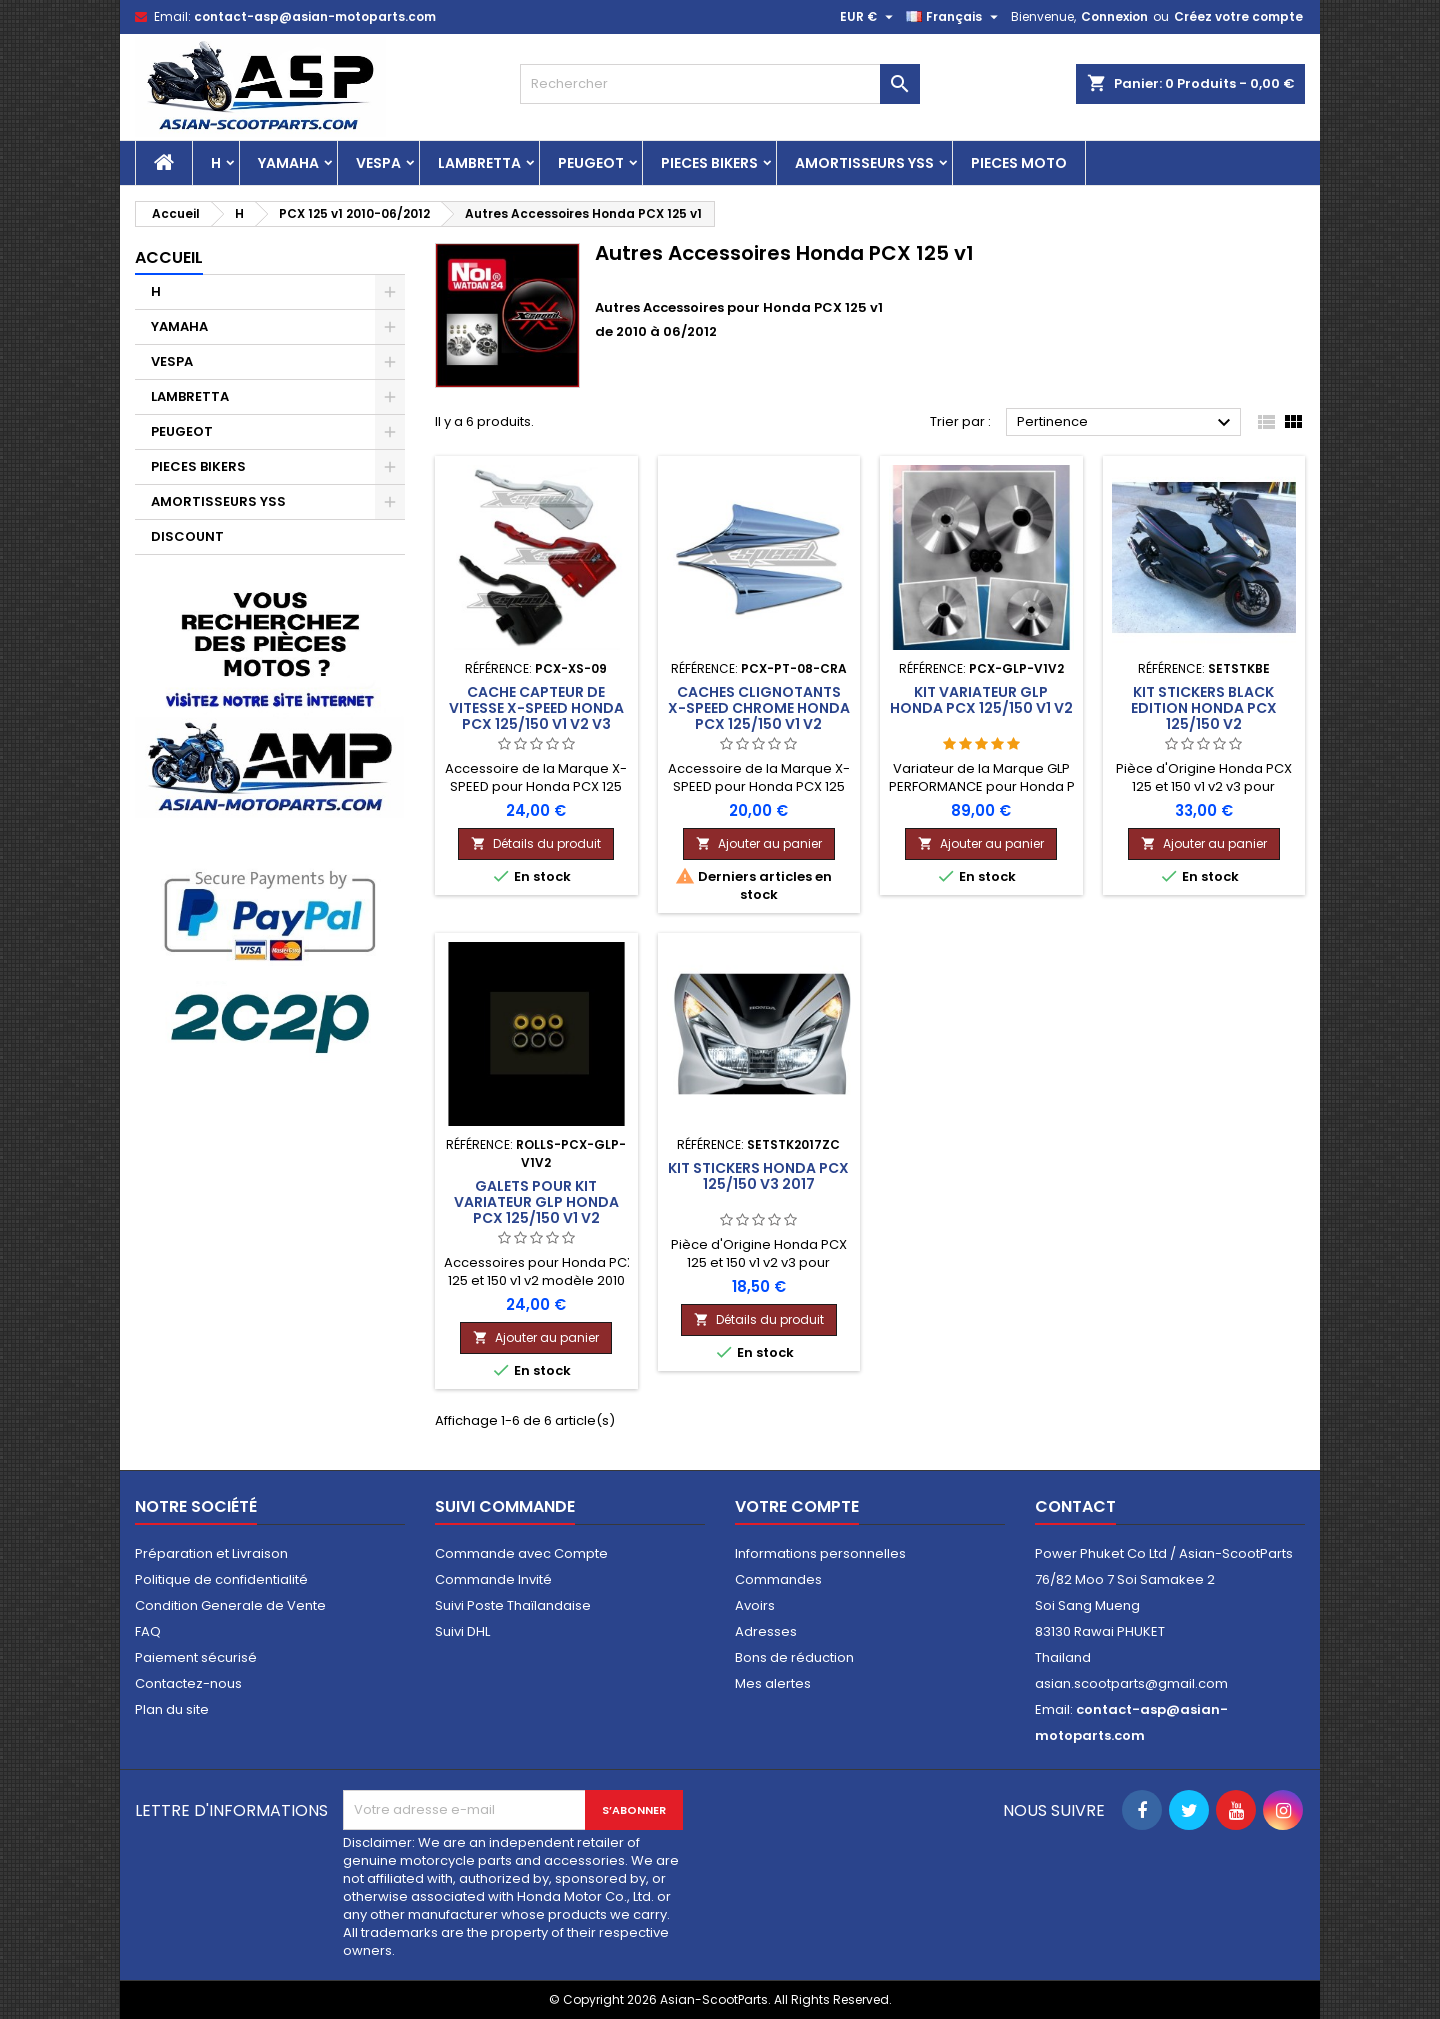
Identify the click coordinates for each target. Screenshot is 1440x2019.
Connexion (1114, 16)
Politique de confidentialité (221, 1579)
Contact (1075, 1506)
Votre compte (797, 1506)
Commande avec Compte (521, 1553)
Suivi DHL (462, 1631)
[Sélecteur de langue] (954, 17)
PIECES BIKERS (709, 163)
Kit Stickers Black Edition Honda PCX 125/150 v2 (1204, 708)
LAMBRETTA (479, 163)
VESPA (378, 163)
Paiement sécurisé (196, 1657)
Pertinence (1126, 423)
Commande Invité (493, 1579)
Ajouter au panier (759, 843)
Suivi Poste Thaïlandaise (513, 1605)
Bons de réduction (794, 1657)
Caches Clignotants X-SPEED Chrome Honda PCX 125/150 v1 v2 (759, 708)
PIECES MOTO (1019, 163)
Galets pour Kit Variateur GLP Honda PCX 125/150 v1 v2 (536, 1202)
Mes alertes (773, 1683)
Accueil (169, 257)
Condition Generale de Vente (230, 1605)
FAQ (148, 1631)
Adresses (766, 1631)
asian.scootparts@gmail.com (1131, 1683)
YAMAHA (288, 163)
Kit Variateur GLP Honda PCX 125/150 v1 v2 (981, 700)
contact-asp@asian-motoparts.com (315, 16)
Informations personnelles (820, 1553)
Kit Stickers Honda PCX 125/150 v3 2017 (758, 1176)
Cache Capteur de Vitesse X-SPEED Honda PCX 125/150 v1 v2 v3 (536, 708)
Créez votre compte (1238, 16)
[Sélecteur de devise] (869, 17)
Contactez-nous (188, 1683)
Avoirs (755, 1605)
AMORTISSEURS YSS (864, 163)
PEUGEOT (591, 163)
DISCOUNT (187, 536)
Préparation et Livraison (211, 1553)
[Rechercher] (720, 84)
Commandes (778, 1579)
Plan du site (172, 1709)
